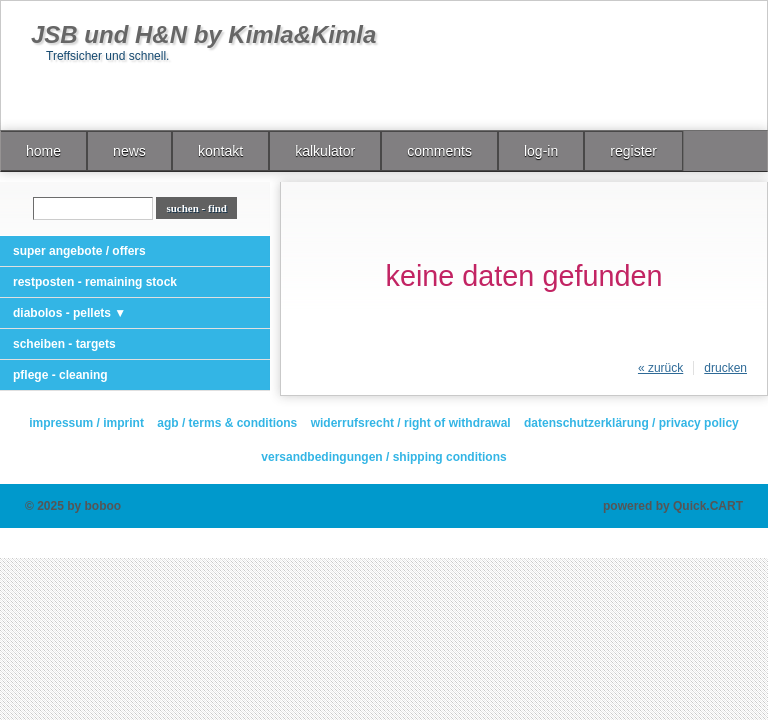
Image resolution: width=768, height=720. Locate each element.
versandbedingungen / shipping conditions (383, 457)
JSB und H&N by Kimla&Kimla (203, 34)
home (43, 151)
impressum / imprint (86, 423)
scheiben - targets (64, 344)
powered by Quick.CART (673, 506)
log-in (541, 151)
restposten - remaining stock (95, 282)
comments (439, 151)
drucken (725, 368)
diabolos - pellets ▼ (69, 313)
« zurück (660, 368)
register (633, 151)
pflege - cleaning (60, 375)
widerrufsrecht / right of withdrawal (411, 423)
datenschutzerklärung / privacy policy (631, 423)
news (129, 151)
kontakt (220, 151)
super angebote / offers (79, 251)
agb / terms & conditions (227, 423)
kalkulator (325, 151)
